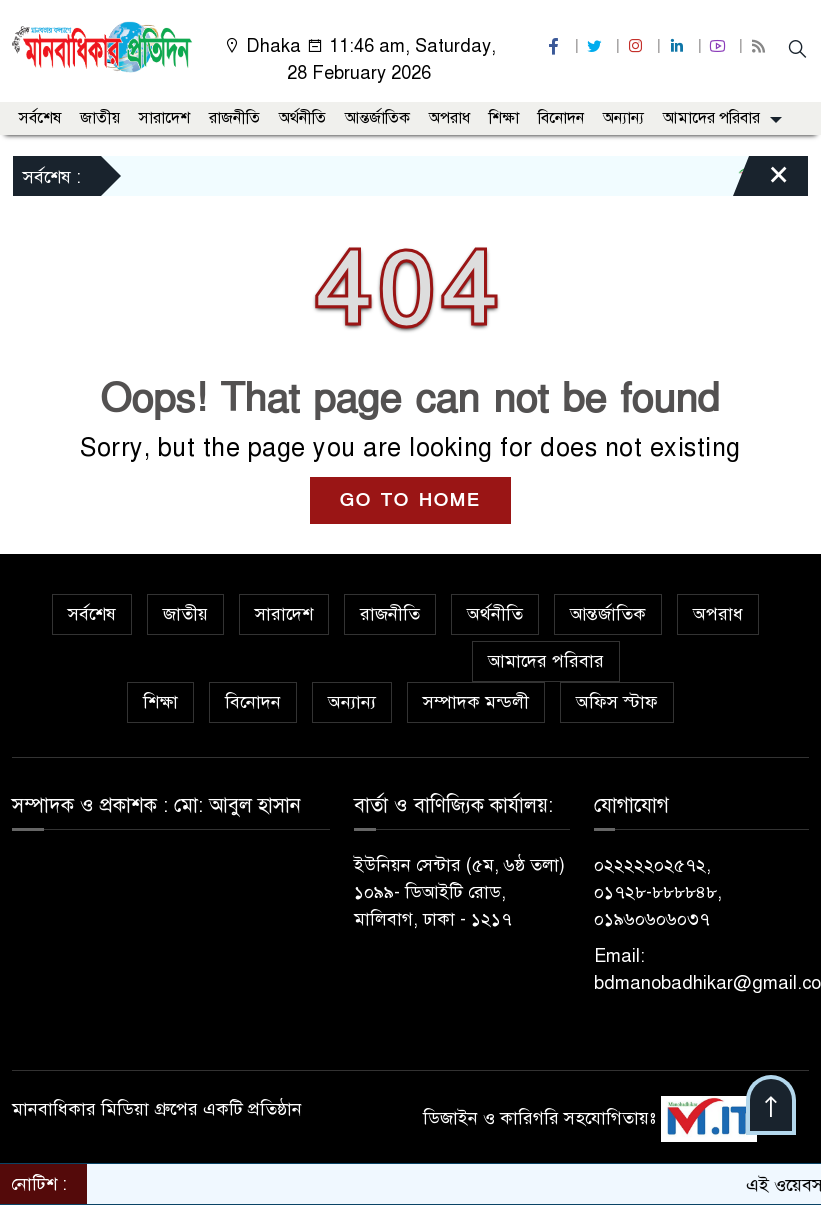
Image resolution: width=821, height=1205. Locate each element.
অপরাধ (449, 118)
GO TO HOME (410, 500)
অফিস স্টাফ (617, 702)
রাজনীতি (234, 118)
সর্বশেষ (40, 118)
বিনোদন (561, 118)
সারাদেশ (164, 118)
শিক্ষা (504, 118)
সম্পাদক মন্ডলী (476, 702)
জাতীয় (100, 118)
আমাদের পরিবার (711, 118)
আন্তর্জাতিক (377, 118)
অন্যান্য (623, 118)
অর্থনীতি (302, 118)
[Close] (761, 181)
